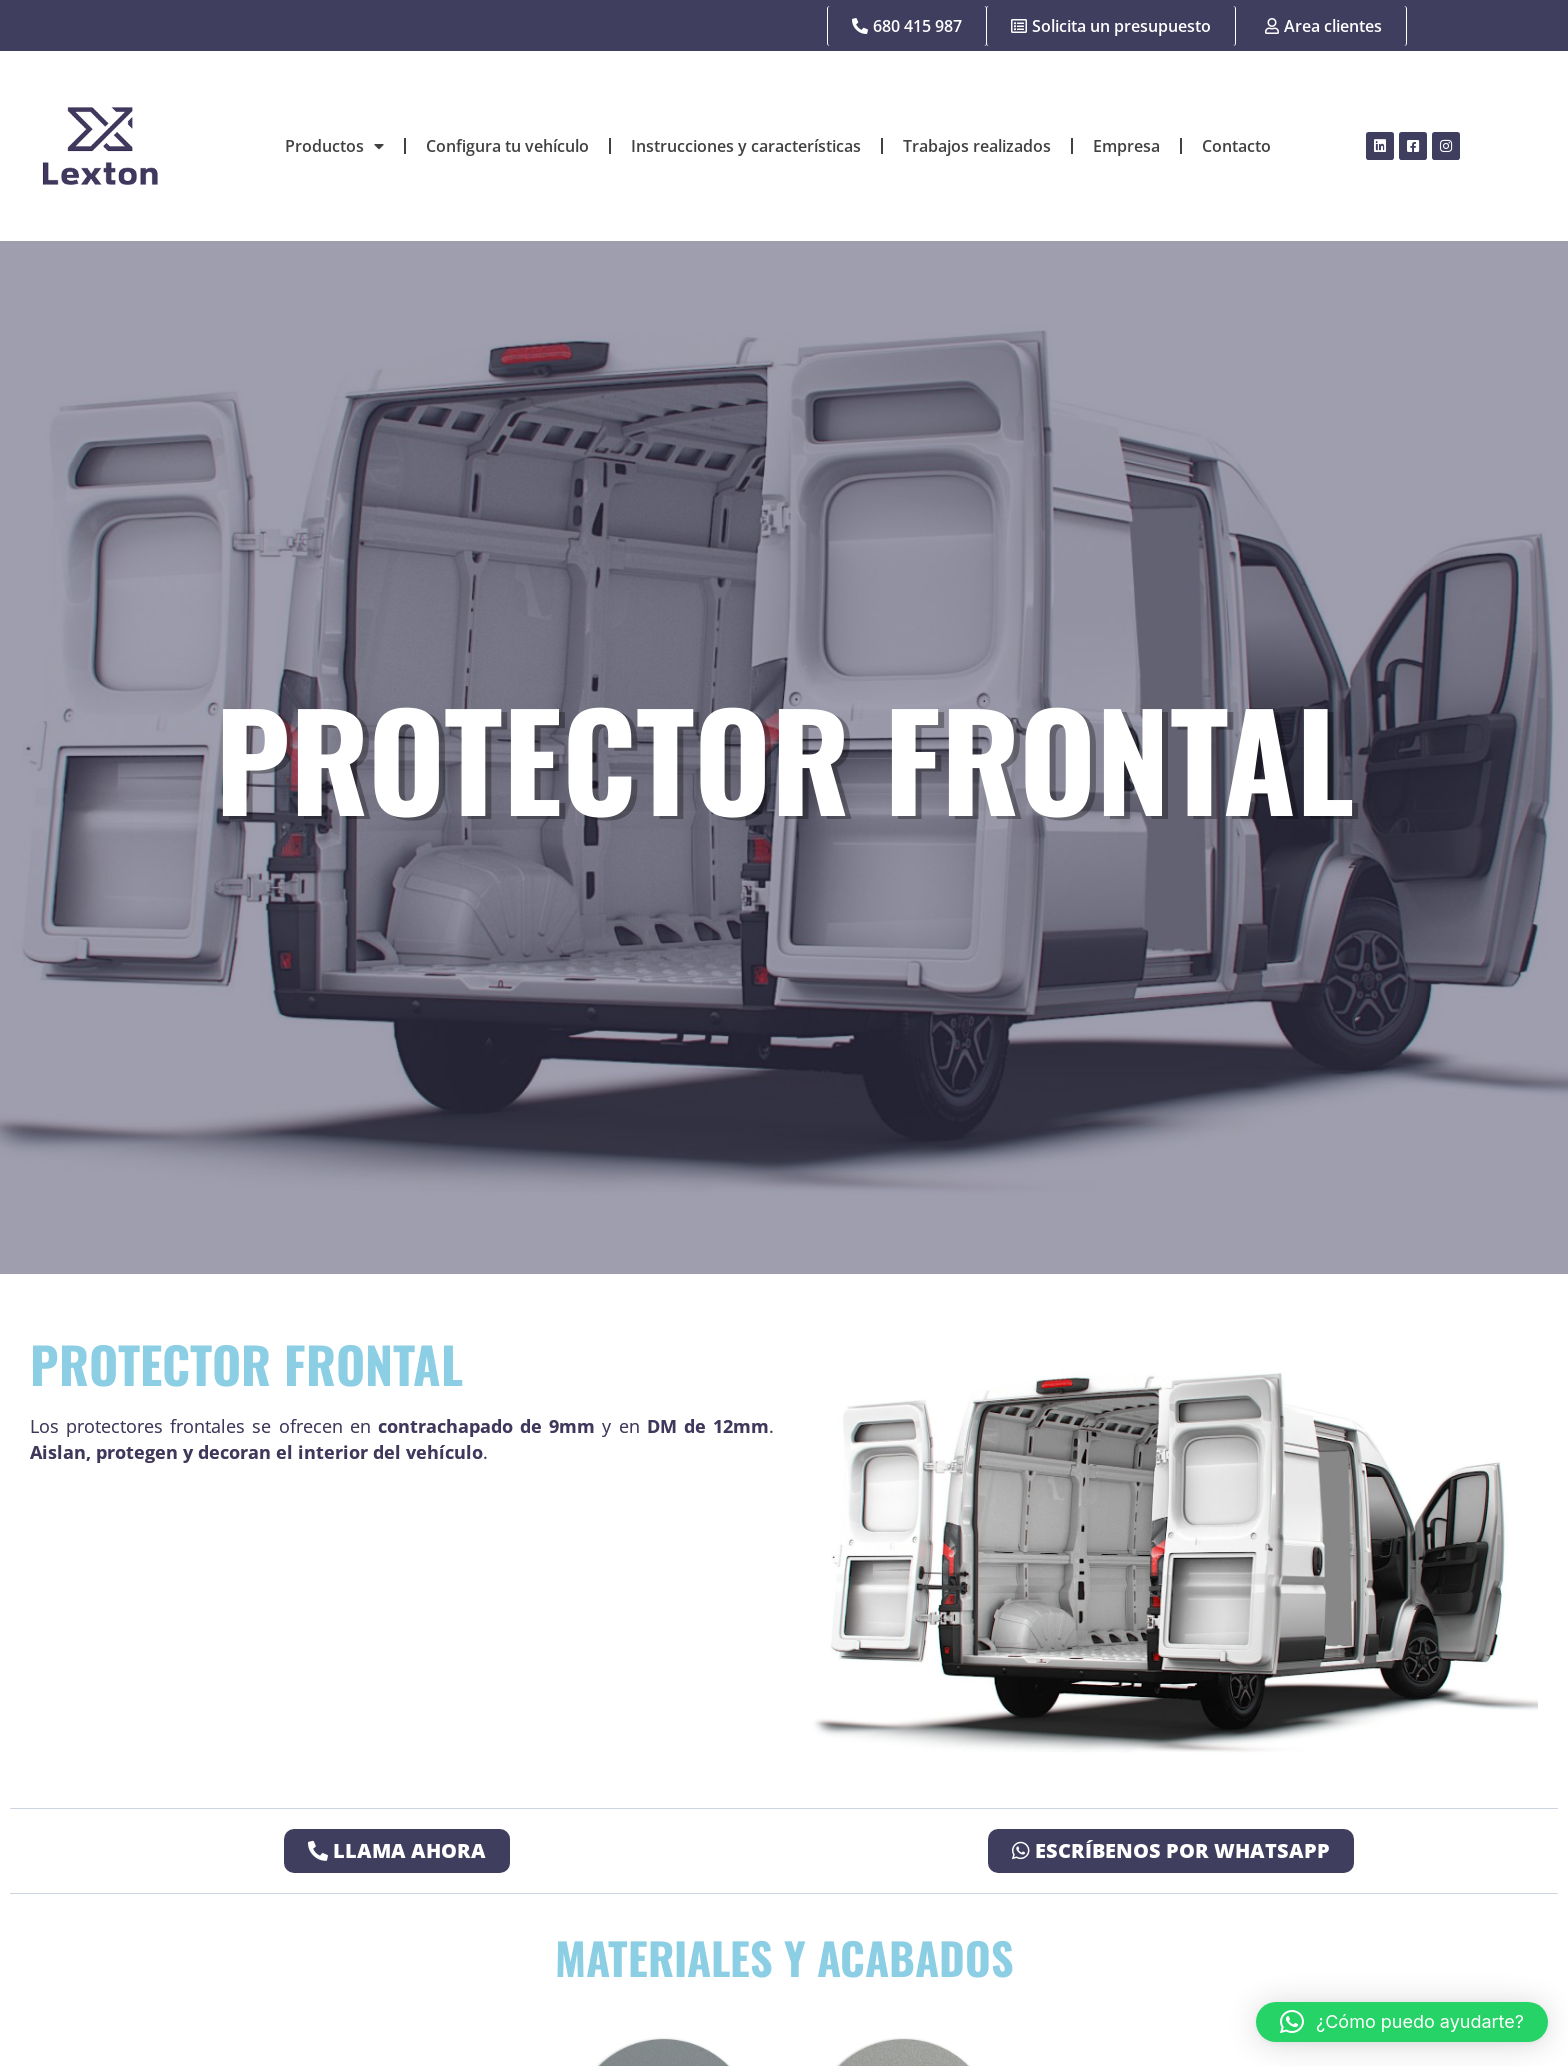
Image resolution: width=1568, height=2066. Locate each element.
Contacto (1236, 146)
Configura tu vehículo (507, 146)
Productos (334, 146)
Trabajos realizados (977, 146)
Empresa (1126, 146)
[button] (1402, 2022)
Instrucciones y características (746, 146)
